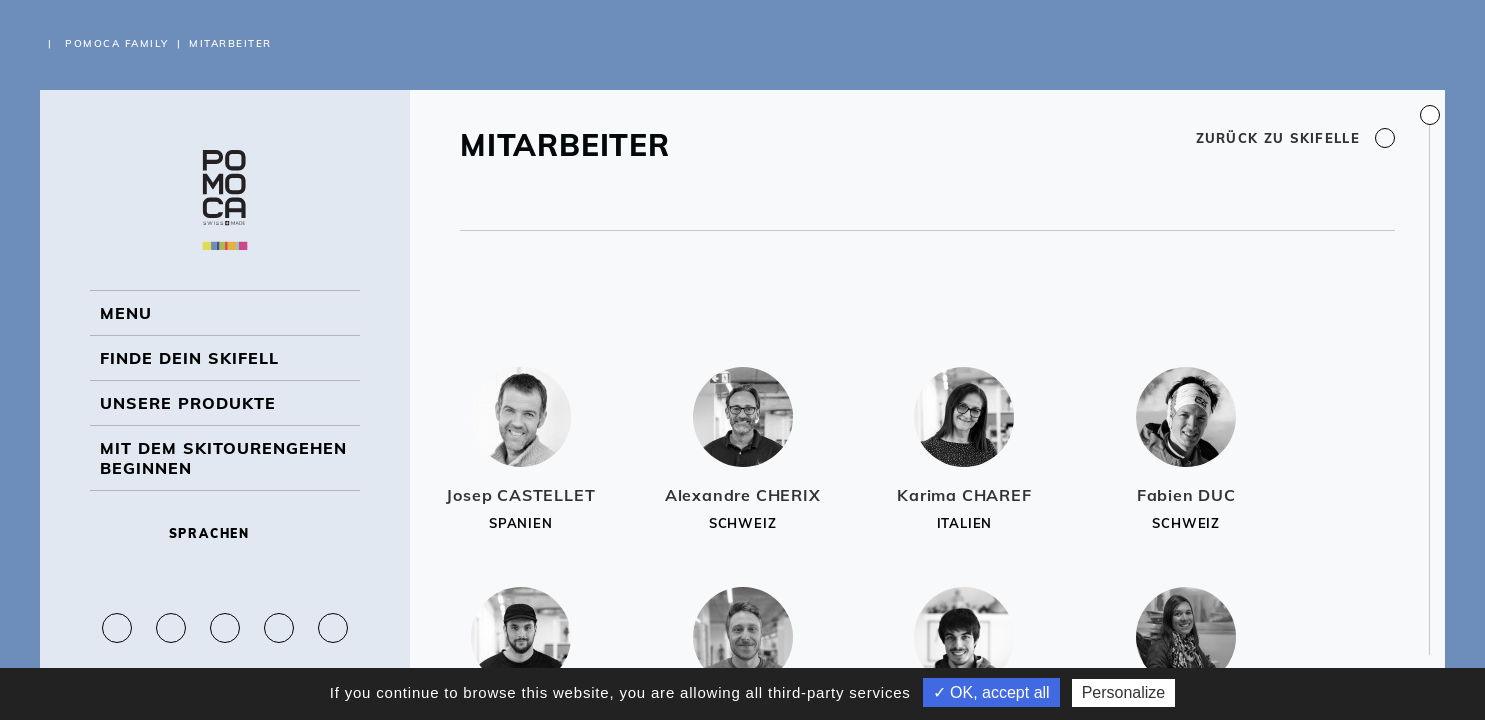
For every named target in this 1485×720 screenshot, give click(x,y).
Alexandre (743, 495)
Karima (964, 495)
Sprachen (225, 533)
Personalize (1124, 692)
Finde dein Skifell (189, 358)
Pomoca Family (117, 43)
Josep (520, 495)
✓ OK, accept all (991, 692)
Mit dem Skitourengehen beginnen (223, 458)
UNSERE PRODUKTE (188, 403)
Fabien (1186, 495)
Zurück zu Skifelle (1295, 138)
